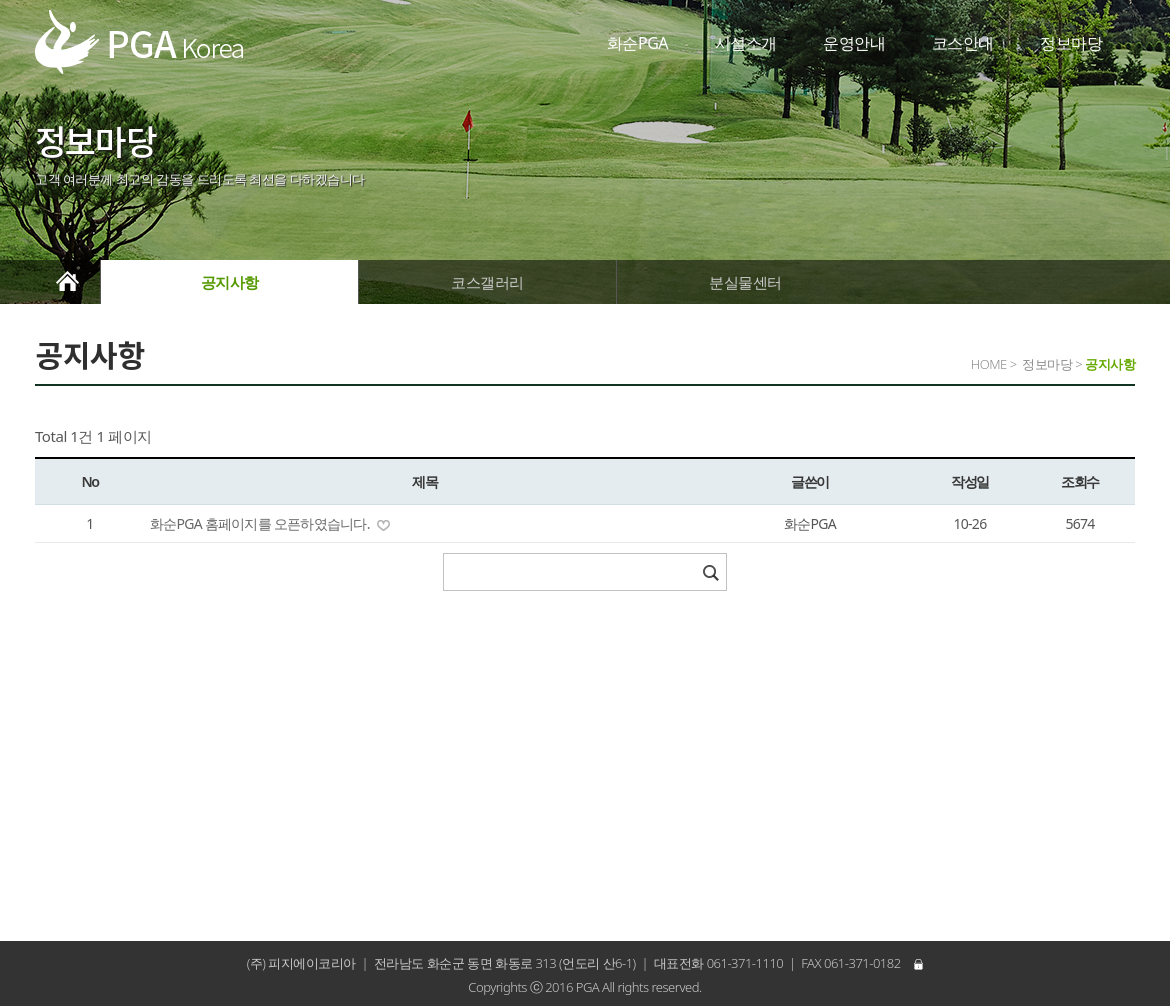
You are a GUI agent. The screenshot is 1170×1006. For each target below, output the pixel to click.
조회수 (1080, 481)
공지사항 (230, 282)
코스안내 (963, 43)
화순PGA (637, 43)
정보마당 (1071, 43)
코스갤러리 (487, 282)
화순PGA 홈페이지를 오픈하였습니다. (261, 523)
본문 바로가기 (0, 0)
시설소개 (746, 43)
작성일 (970, 481)
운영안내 (854, 43)
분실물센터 (745, 282)
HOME (989, 364)
